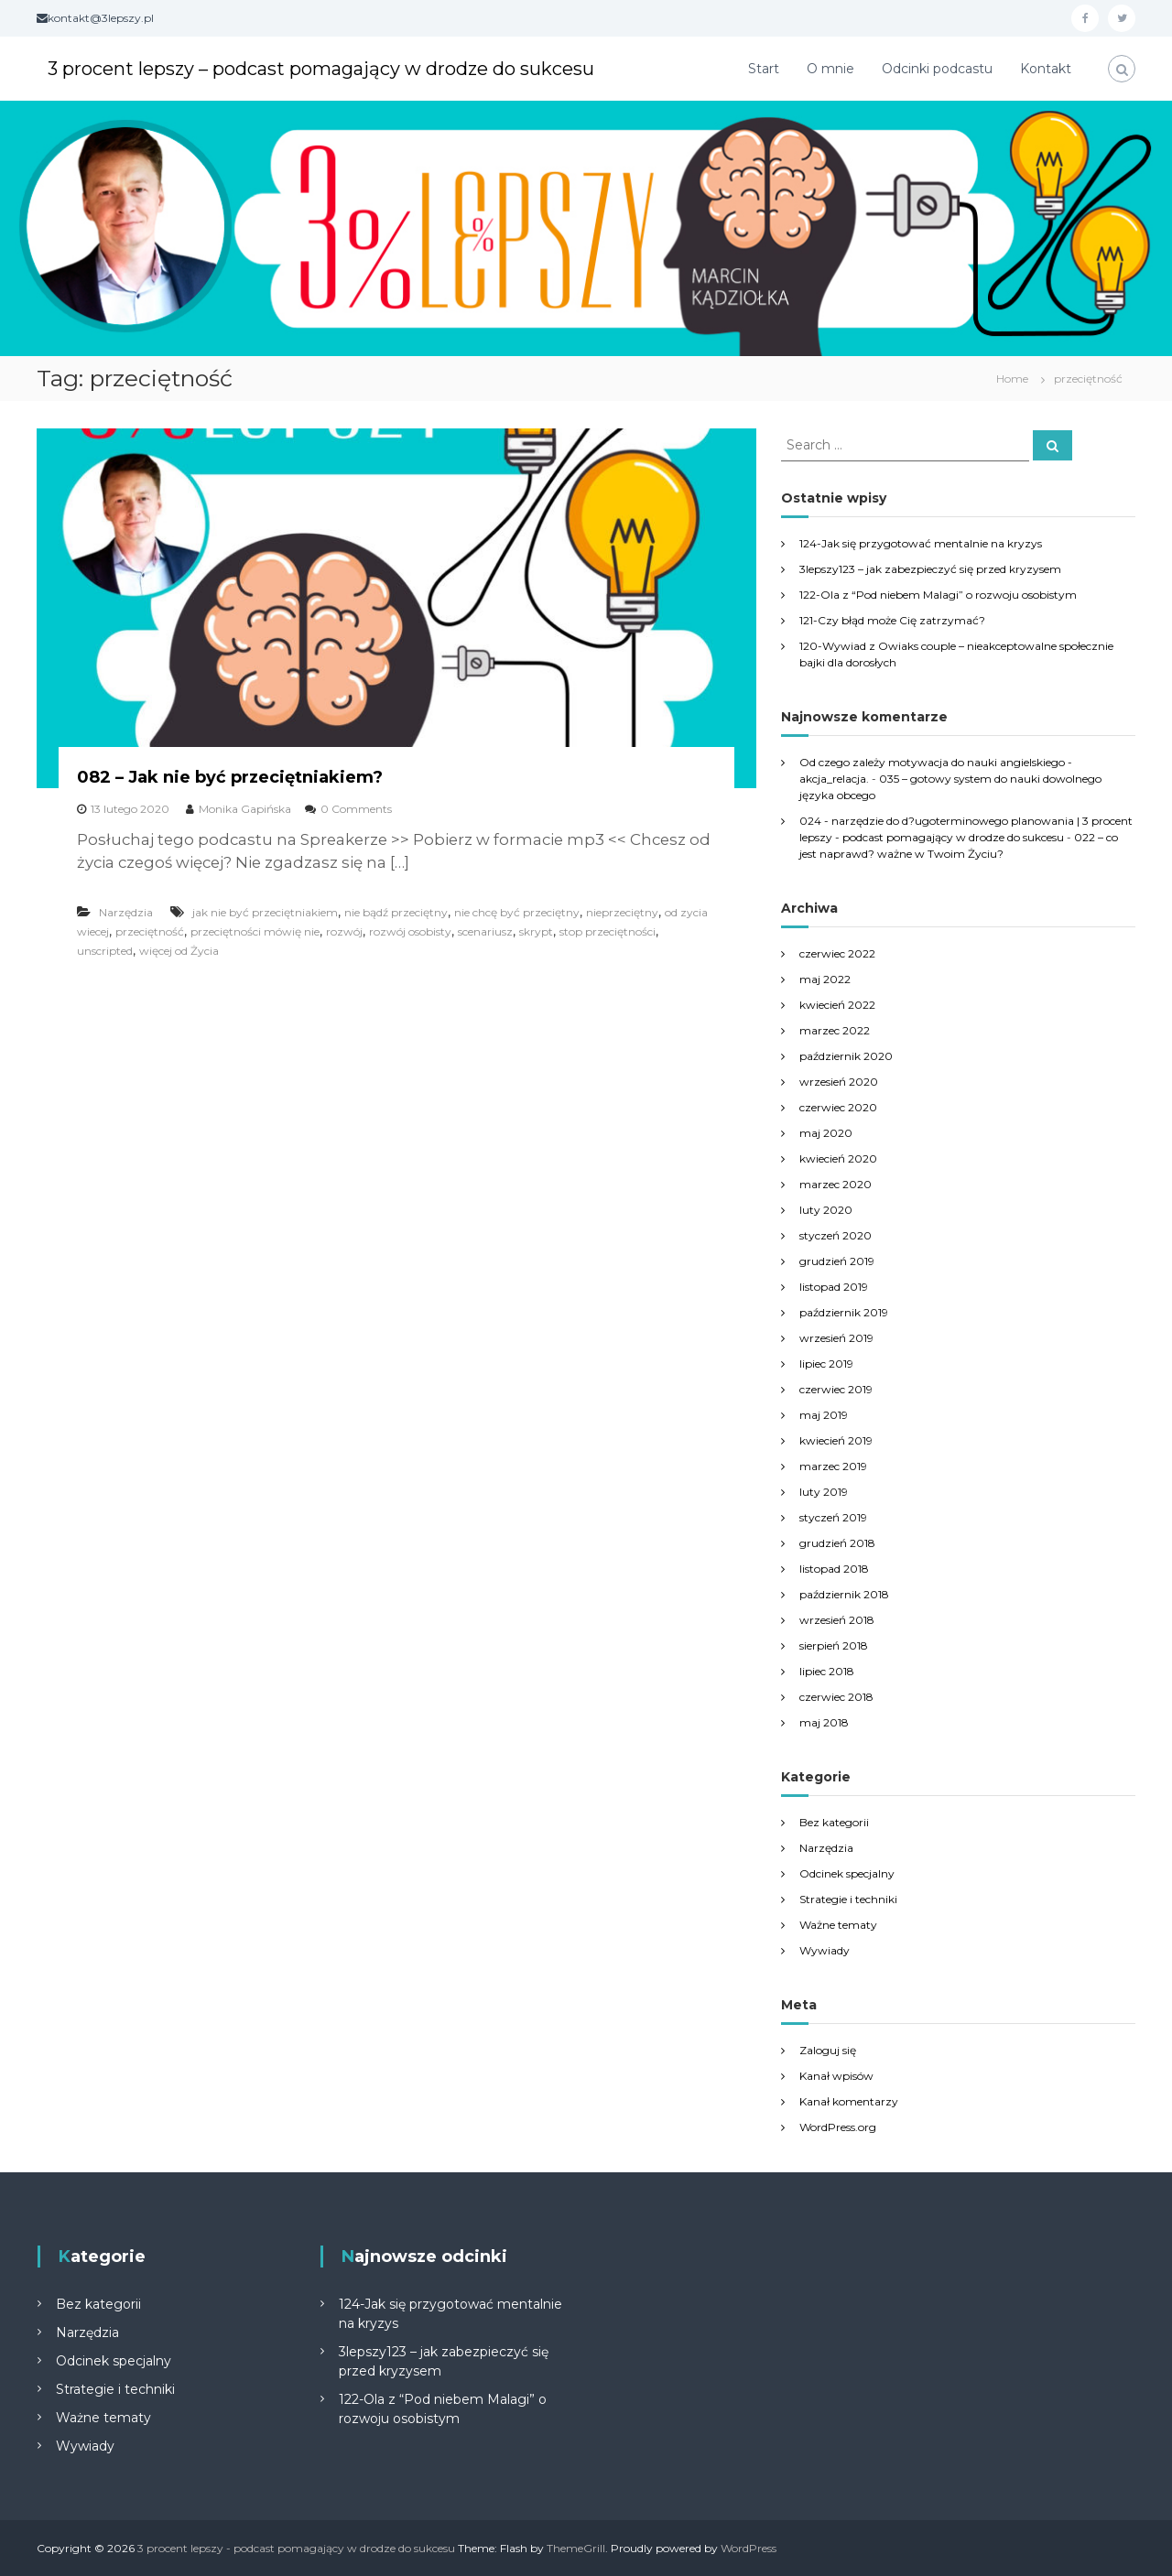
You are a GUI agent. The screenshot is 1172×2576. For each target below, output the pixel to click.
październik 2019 (843, 1312)
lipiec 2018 (826, 1671)
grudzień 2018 (837, 1543)
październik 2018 (844, 1594)
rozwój (344, 931)
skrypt (536, 931)
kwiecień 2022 (837, 1005)
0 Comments (356, 809)
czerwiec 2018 (836, 1697)
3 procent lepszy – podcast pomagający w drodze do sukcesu (358, 68)
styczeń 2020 (835, 1235)
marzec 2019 (833, 1466)
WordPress (748, 2548)
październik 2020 (846, 1056)
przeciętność (149, 931)
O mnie (830, 68)
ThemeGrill (576, 2548)
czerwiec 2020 (838, 1107)
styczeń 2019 (833, 1517)
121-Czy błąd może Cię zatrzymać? (892, 620)
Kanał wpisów (836, 2076)
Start (763, 68)
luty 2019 (823, 1492)
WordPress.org (837, 2127)
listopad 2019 (833, 1286)
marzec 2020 (835, 1184)
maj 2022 (825, 979)
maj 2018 (824, 1722)
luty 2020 (825, 1210)
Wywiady (824, 1950)
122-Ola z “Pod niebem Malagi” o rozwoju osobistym (938, 594)
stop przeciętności (607, 931)
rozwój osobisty (410, 931)
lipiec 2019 (826, 1363)
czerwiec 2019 (836, 1389)
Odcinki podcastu (937, 68)
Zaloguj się (827, 2050)
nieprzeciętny (622, 912)
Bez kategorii (834, 1822)
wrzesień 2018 (836, 1620)
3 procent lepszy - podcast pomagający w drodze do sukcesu (296, 2548)
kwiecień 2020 (838, 1158)
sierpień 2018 (833, 1645)
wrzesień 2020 (838, 1081)
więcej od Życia (179, 951)
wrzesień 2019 (836, 1338)
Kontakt (1045, 68)
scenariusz (485, 931)
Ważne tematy (838, 1925)
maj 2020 (825, 1133)
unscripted (105, 951)
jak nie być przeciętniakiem (265, 912)
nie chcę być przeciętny (517, 912)
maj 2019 (823, 1415)
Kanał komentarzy (848, 2101)
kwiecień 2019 (836, 1440)
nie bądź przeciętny (396, 912)
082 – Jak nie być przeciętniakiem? (230, 777)
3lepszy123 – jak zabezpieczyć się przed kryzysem (930, 569)
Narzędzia (126, 912)
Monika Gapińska (245, 809)
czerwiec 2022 (837, 953)
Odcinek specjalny (847, 1873)
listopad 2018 (834, 1568)
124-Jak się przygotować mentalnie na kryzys (920, 543)
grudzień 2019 (836, 1261)
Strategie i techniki (848, 1899)
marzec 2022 (834, 1030)
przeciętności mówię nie (255, 931)
